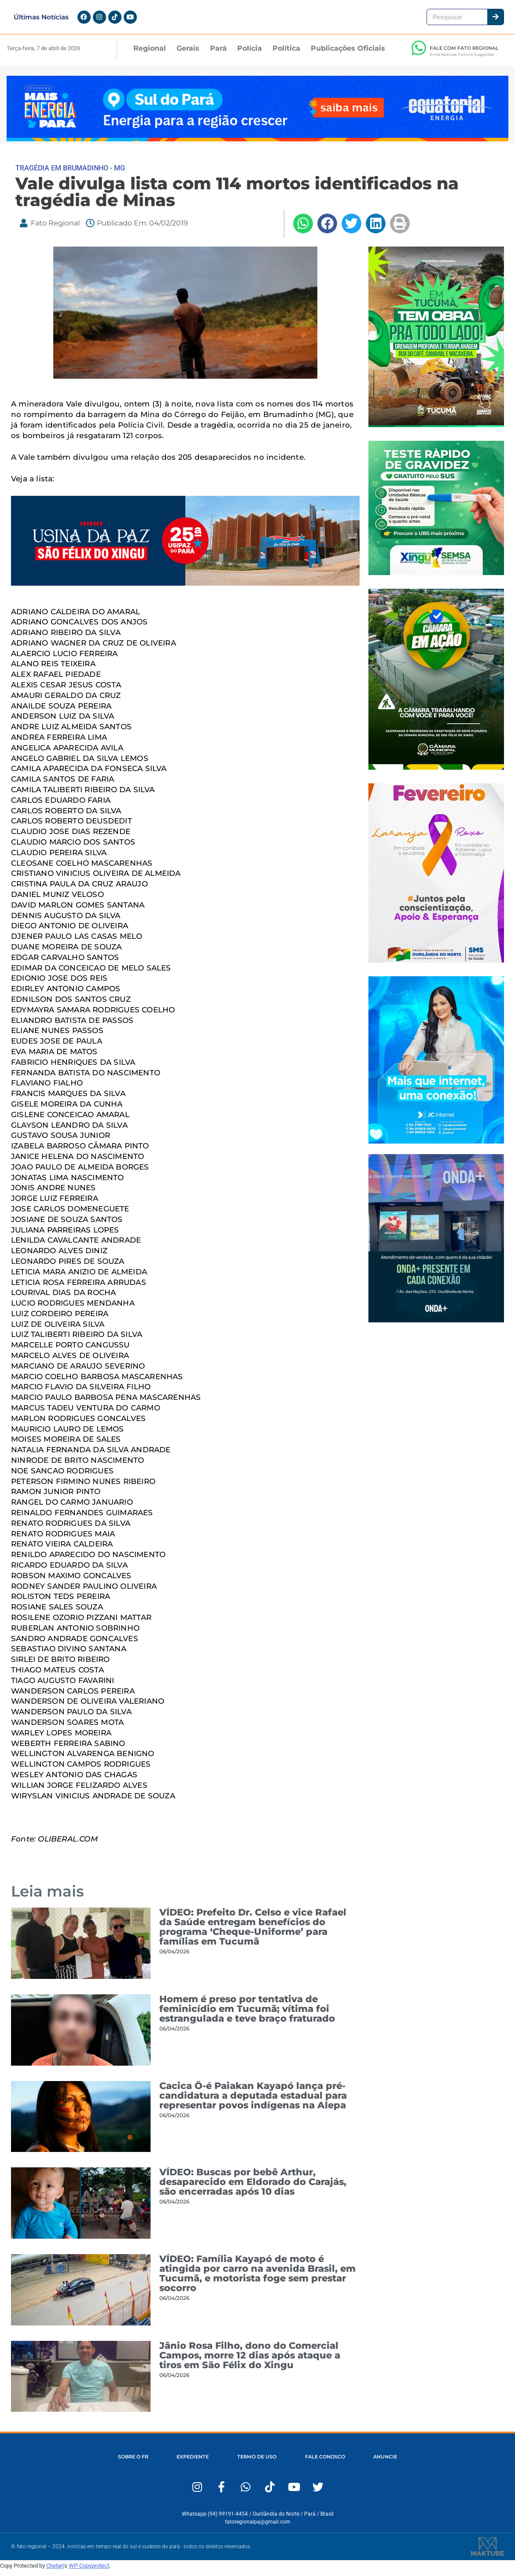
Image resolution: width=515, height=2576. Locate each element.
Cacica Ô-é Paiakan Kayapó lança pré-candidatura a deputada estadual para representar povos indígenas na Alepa (253, 2100)
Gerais (188, 53)
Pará (218, 53)
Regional (149, 53)
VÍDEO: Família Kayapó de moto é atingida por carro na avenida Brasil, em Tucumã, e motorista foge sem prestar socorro (257, 2279)
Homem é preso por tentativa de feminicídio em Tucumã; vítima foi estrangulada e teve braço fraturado (247, 2014)
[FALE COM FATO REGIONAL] (418, 53)
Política (286, 53)
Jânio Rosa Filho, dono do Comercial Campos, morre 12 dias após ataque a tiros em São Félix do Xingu (249, 2360)
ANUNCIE (386, 2462)
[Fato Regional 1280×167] (257, 144)
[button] (303, 229)
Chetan (54, 2571)
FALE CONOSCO (325, 2462)
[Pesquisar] (495, 19)
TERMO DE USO (256, 2462)
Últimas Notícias (41, 19)
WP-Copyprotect (89, 2571)
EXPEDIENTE (192, 2462)
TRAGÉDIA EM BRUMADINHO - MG (70, 173)
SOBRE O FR (132, 2462)
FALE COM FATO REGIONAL (464, 53)
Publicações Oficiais (348, 53)
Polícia (249, 53)
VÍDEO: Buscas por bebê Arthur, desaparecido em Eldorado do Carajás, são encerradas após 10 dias (252, 2187)
